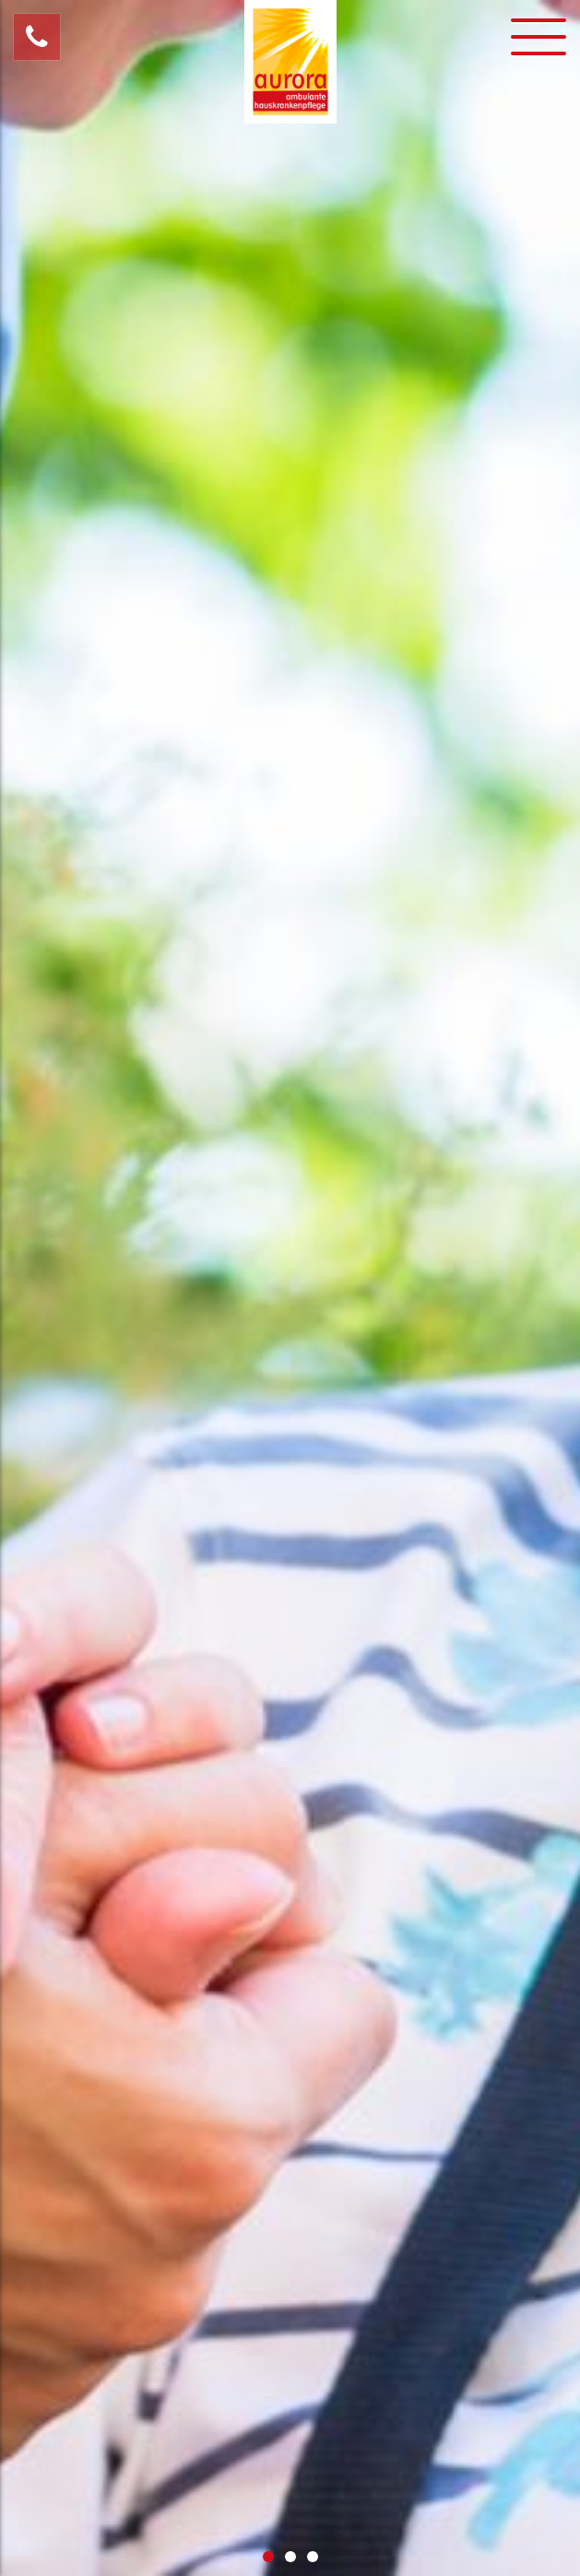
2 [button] (290, 2556)
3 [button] (312, 2556)
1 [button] (268, 2556)
